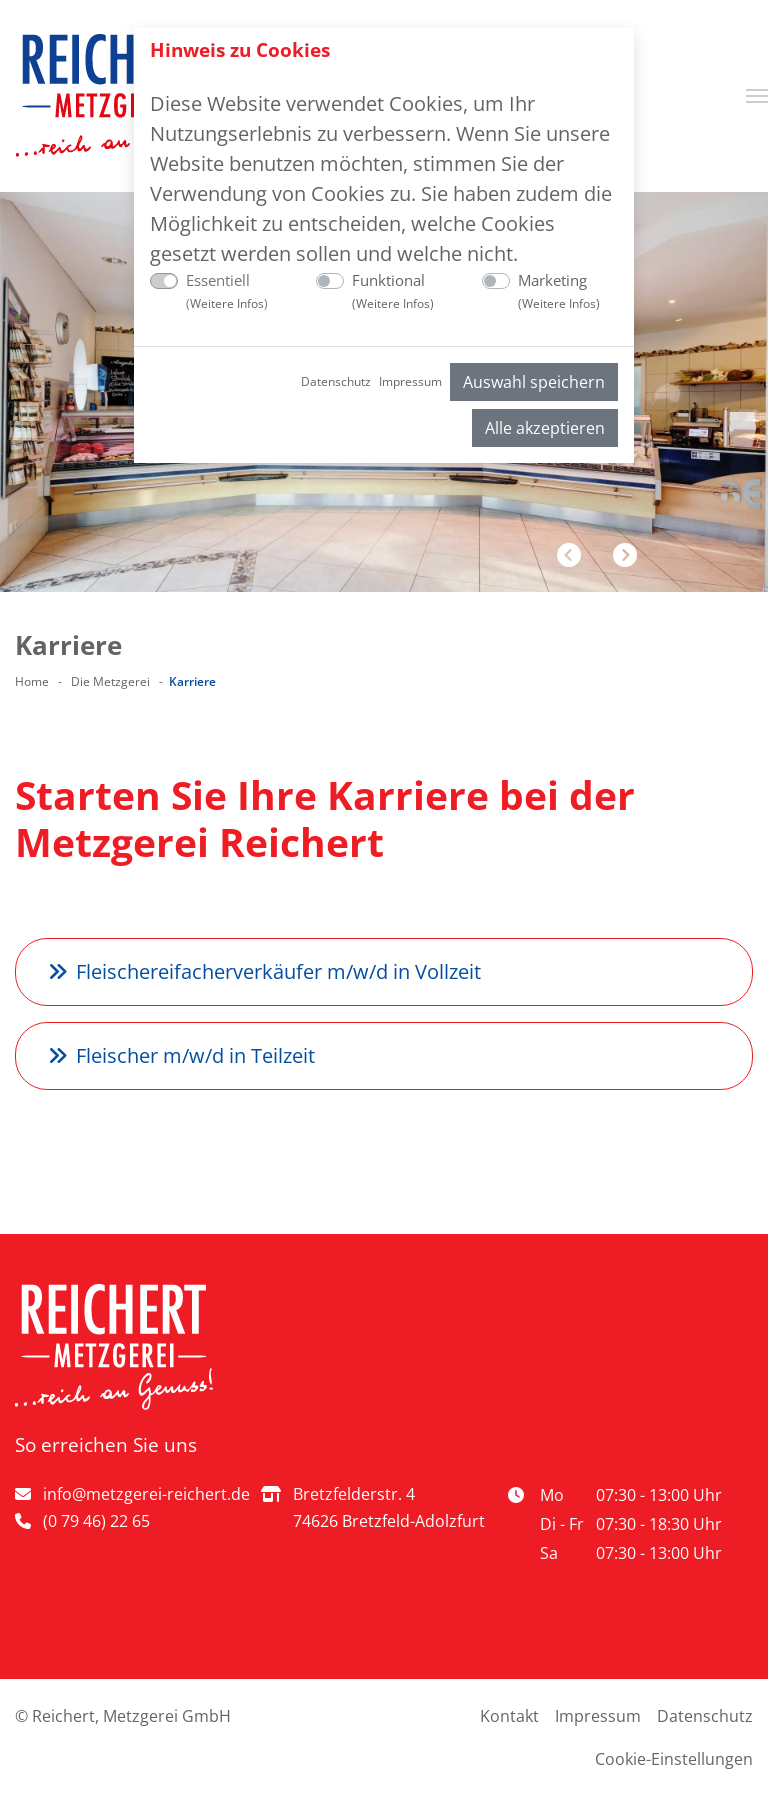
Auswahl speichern (534, 382)
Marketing (559, 291)
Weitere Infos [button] (227, 303)
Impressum (410, 381)
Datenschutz (336, 381)
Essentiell (227, 291)
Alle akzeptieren (545, 428)
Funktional (393, 291)
